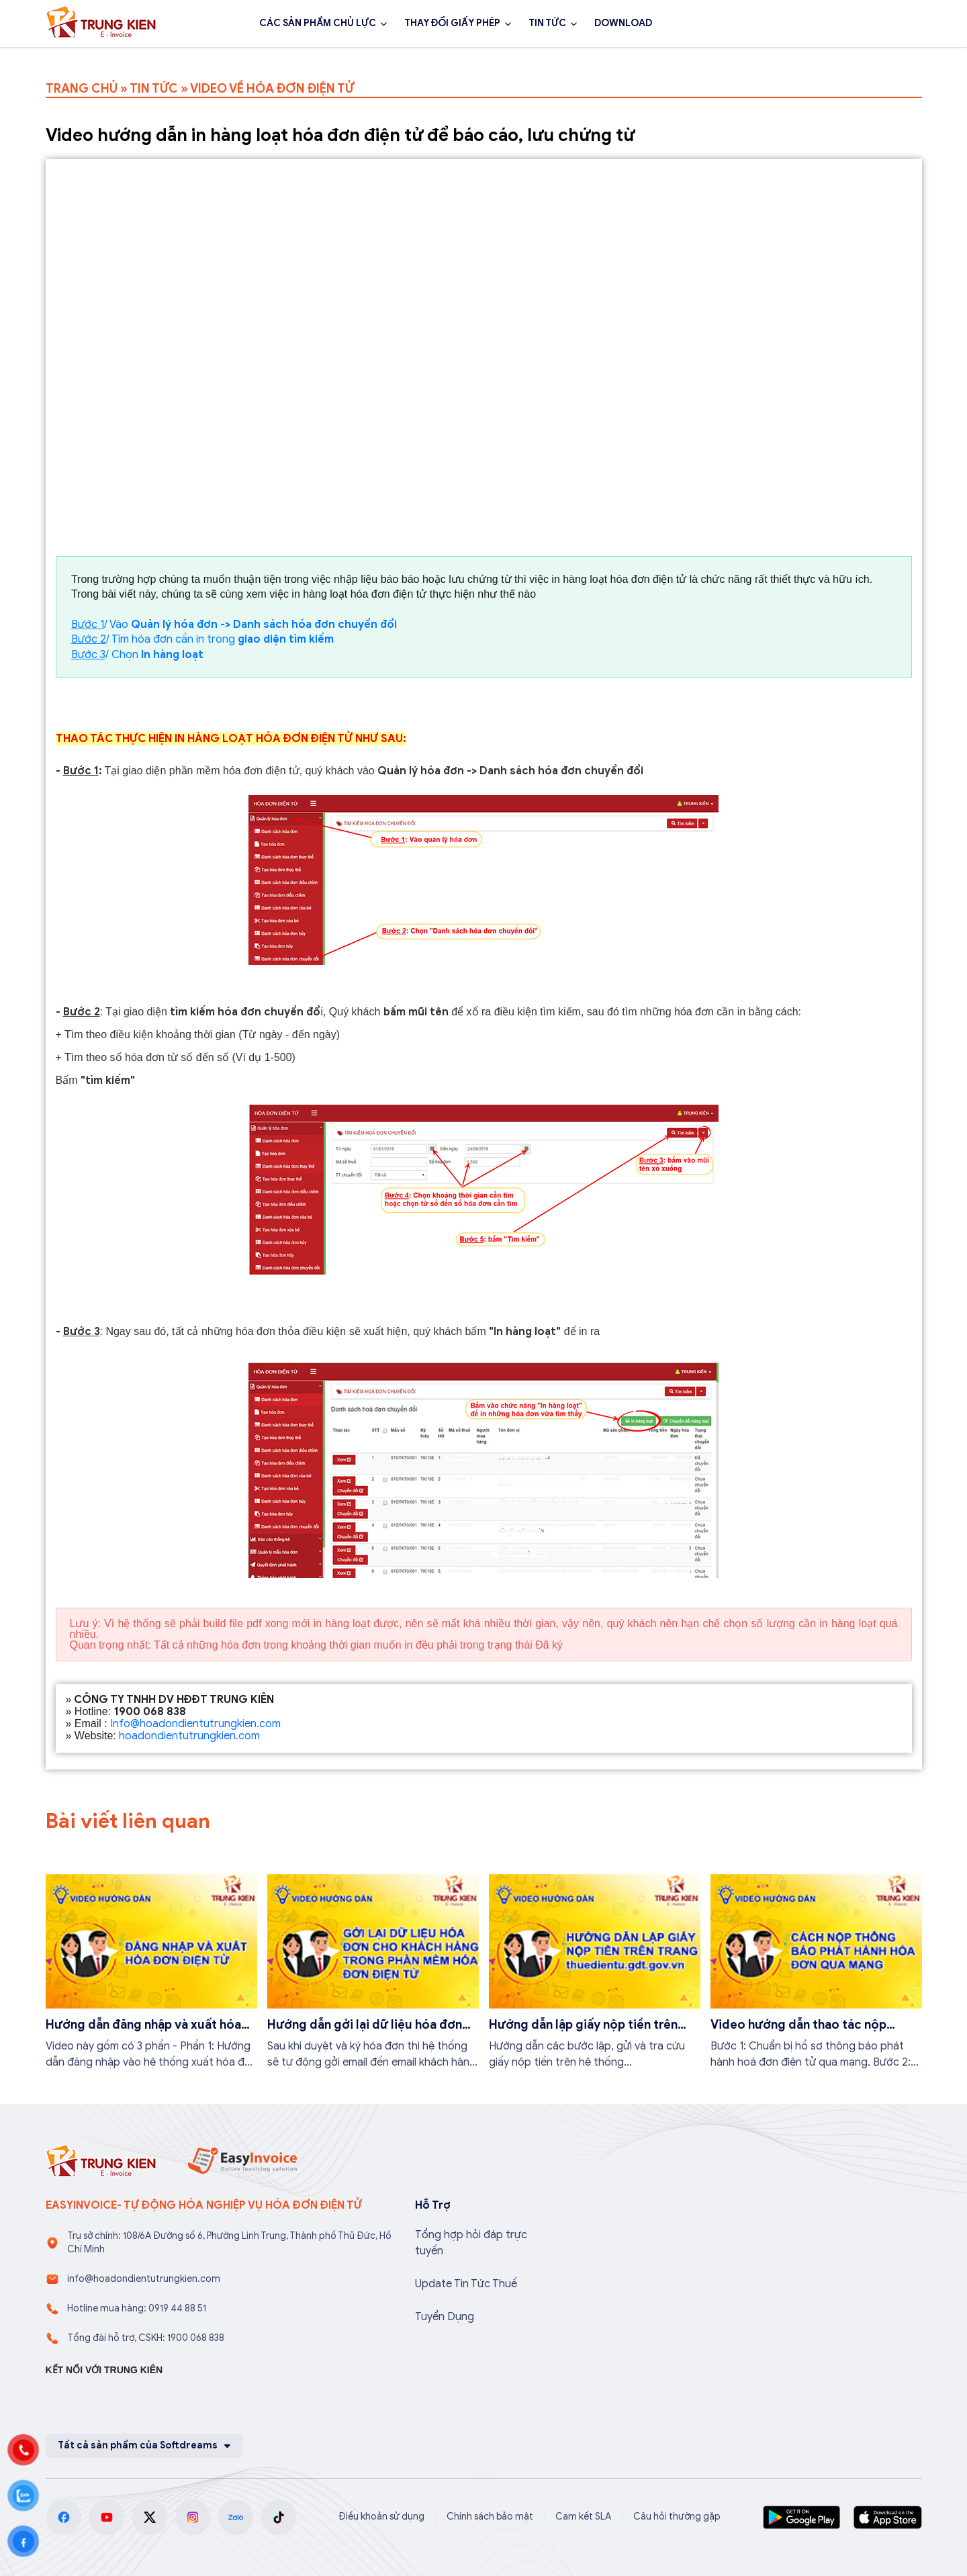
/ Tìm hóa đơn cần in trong (202, 639)
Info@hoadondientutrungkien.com (195, 1724)
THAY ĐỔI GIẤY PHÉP (452, 23)
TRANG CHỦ (82, 88)
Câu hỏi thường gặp (677, 2516)
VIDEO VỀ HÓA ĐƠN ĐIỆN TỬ (272, 88)
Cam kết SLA (583, 2516)
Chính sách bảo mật (490, 2516)
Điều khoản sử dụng (381, 2516)
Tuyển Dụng (444, 2317)
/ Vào (234, 624)
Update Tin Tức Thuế (466, 2284)
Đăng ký (885, 23)
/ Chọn (137, 654)
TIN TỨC (547, 23)
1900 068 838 (789, 23)
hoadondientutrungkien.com (189, 1736)
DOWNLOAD (623, 23)
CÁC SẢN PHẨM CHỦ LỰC (317, 23)
